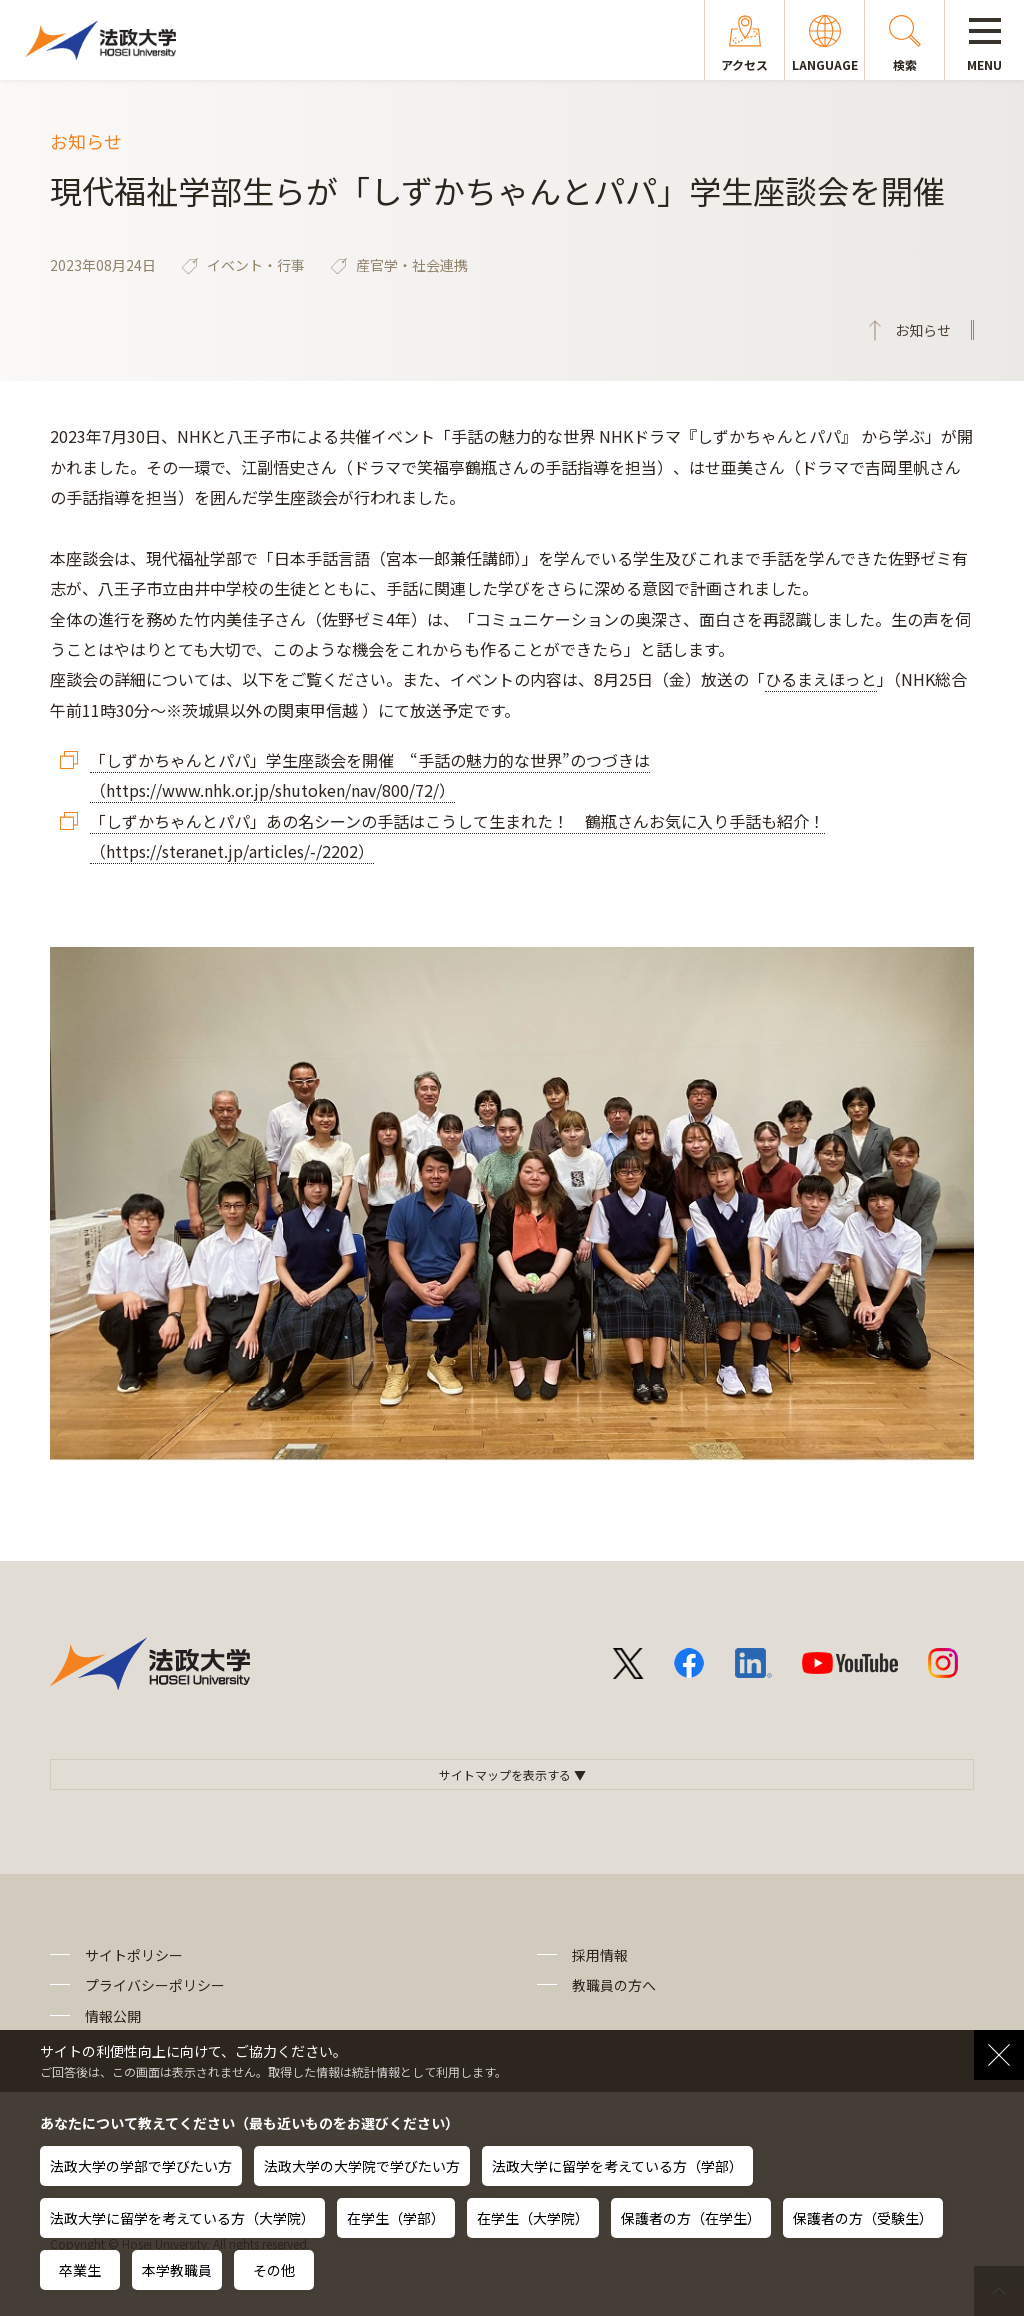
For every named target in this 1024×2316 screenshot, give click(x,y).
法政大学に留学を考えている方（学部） (617, 2166)
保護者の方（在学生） (691, 2218)
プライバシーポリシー (155, 1985)
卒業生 (80, 2270)
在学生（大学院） (533, 2218)
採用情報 (600, 1955)
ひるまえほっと (821, 679)
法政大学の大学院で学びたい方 (362, 2166)
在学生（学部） (396, 2218)
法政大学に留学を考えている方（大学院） (182, 2218)
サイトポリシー (134, 1955)
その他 (274, 2270)
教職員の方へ (614, 1985)
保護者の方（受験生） (863, 2218)
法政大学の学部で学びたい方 (141, 2166)
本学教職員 (177, 2270)
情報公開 (113, 2016)
